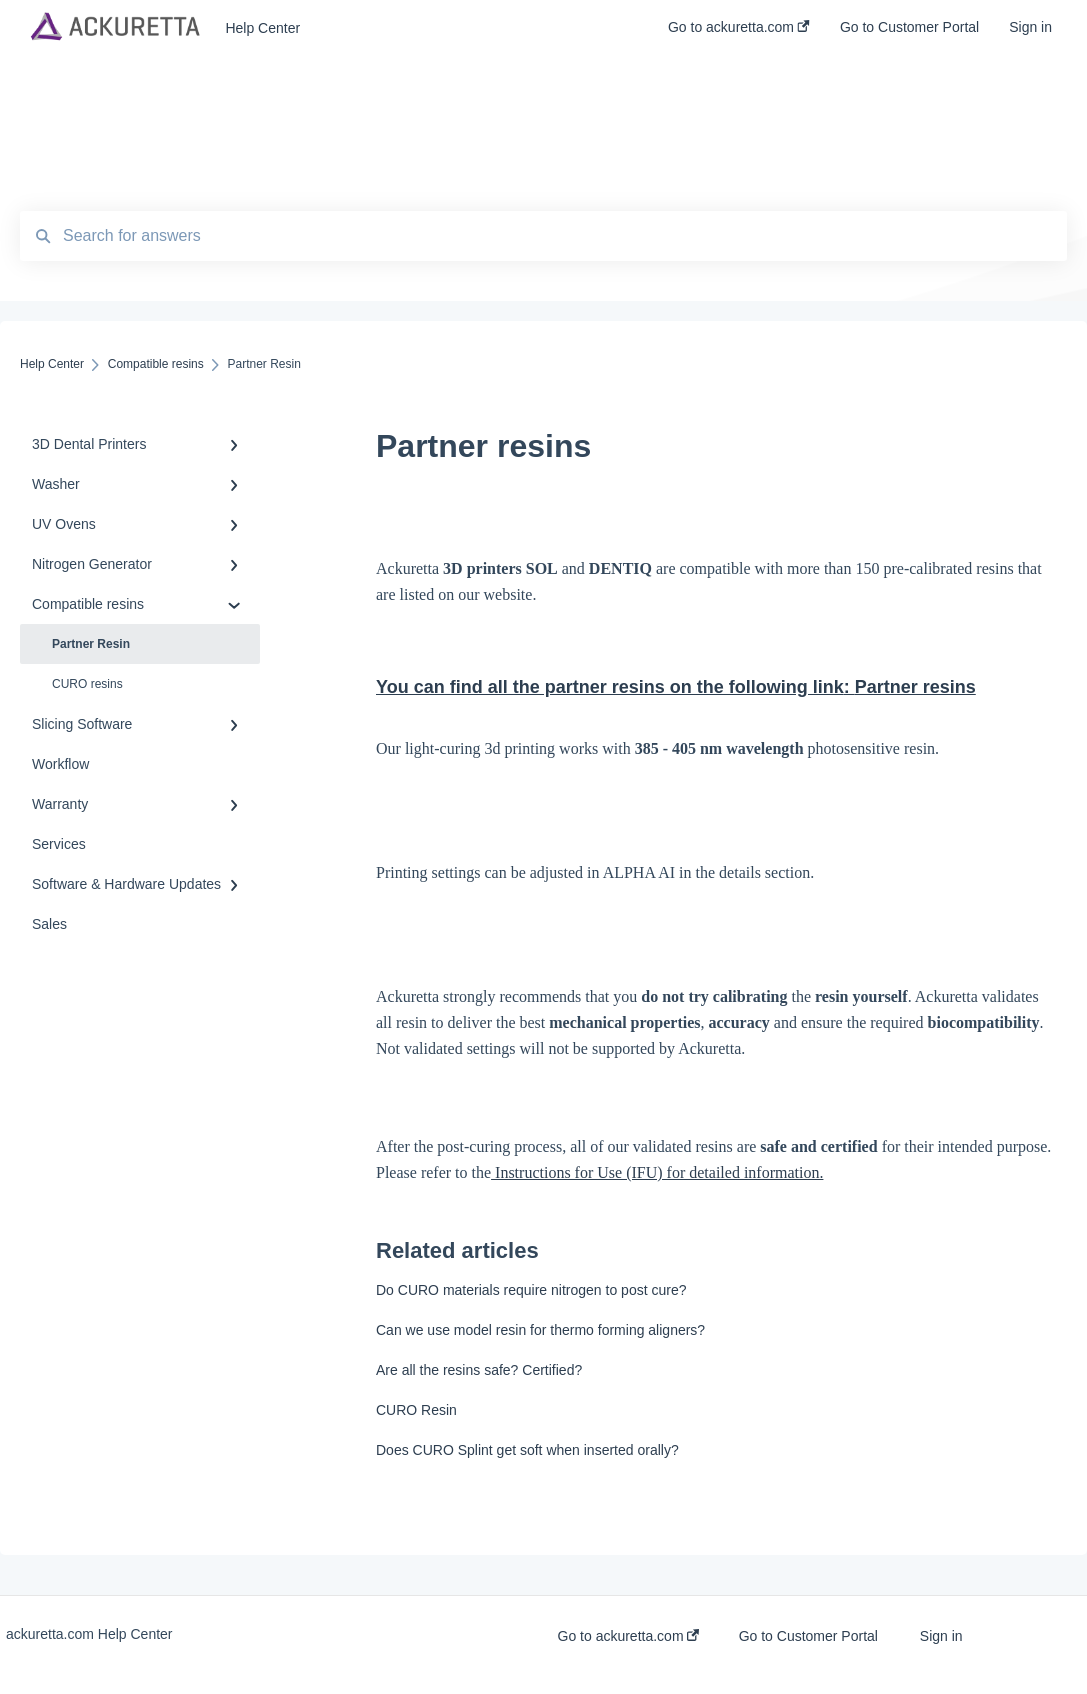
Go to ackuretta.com (629, 1636)
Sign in (941, 1636)
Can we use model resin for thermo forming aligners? (540, 1330)
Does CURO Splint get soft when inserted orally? (527, 1450)
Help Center (262, 28)
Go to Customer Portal (808, 1636)
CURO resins (87, 684)
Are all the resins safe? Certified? (479, 1370)
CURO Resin (416, 1410)
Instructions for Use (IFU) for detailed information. (657, 1172)
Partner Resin (91, 644)
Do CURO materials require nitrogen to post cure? (531, 1290)
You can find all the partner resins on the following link (615, 687)
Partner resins (915, 687)
